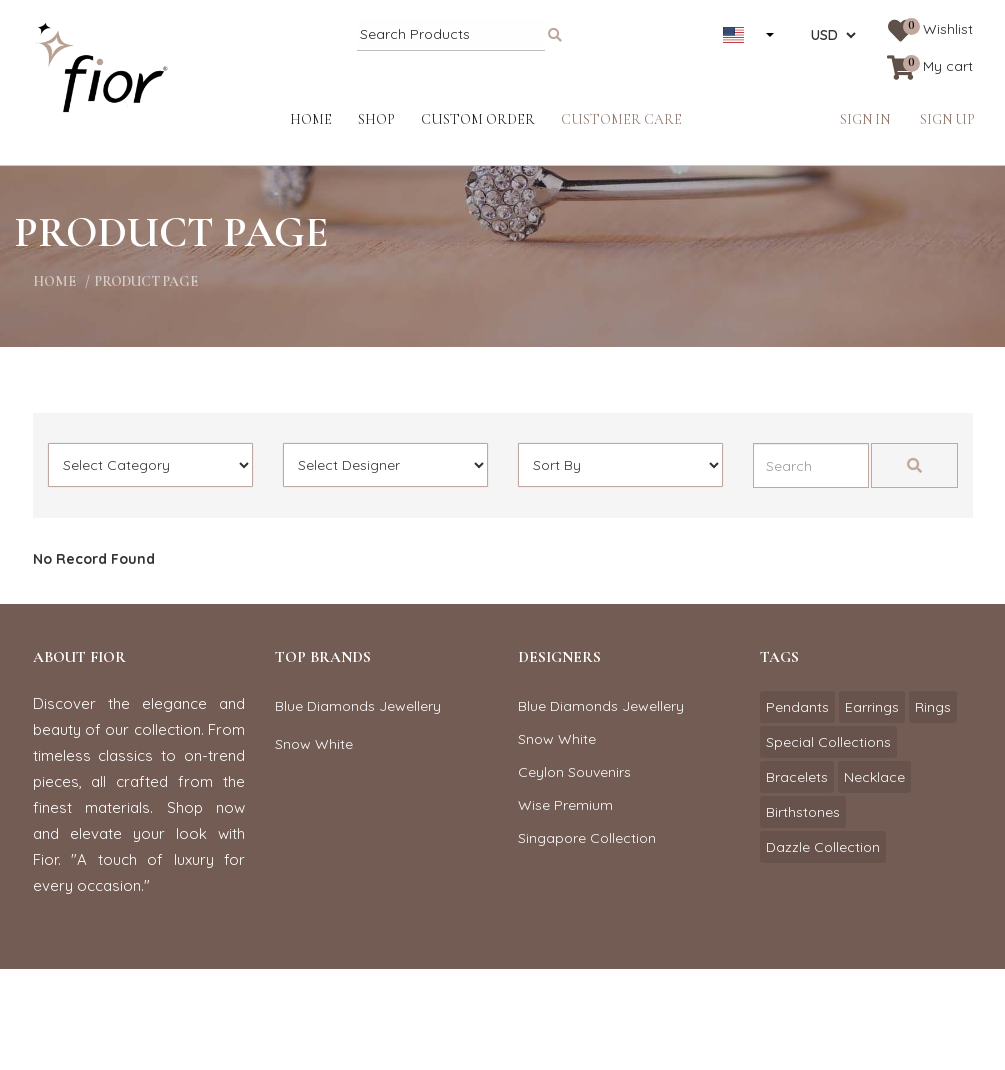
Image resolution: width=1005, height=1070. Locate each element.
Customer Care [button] (621, 119)
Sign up (947, 119)
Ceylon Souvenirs (574, 772)
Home (311, 119)
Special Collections (828, 742)
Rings (933, 707)
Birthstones (803, 812)
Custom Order (478, 119)
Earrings (872, 707)
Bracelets (797, 777)
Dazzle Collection (823, 847)
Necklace (874, 777)
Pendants (797, 707)
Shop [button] (376, 119)
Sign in (865, 119)
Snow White (314, 744)
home (54, 281)
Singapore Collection (587, 838)
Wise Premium (565, 805)
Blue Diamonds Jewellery (358, 706)
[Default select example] (150, 465)
